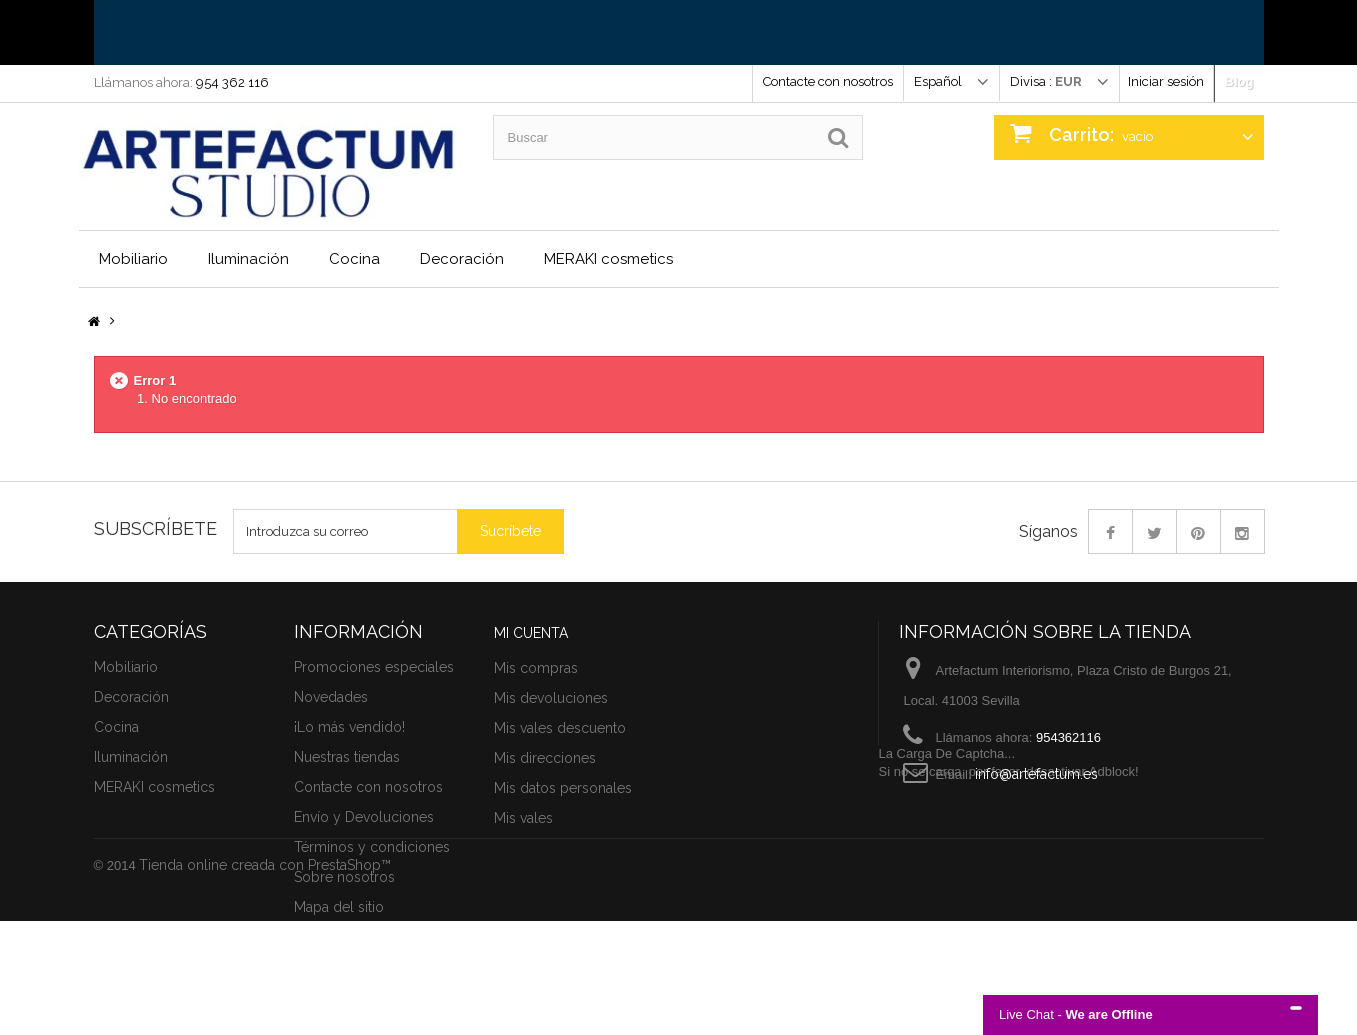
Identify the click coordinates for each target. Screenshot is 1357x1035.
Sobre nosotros (344, 877)
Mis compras (536, 668)
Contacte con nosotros (828, 81)
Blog (1239, 81)
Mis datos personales (563, 788)
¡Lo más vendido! (349, 727)
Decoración (462, 259)
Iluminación (248, 259)
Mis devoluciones (551, 698)
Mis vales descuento (560, 728)
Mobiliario (133, 259)
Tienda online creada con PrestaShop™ (265, 979)
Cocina (354, 259)
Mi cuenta (531, 633)
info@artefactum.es (1036, 774)
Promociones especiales (374, 667)
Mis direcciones (545, 758)
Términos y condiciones (372, 847)
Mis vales (523, 818)
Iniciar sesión (1166, 81)
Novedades (331, 697)
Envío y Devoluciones (364, 817)
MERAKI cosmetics (608, 259)
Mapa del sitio (339, 907)
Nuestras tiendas (347, 757)
